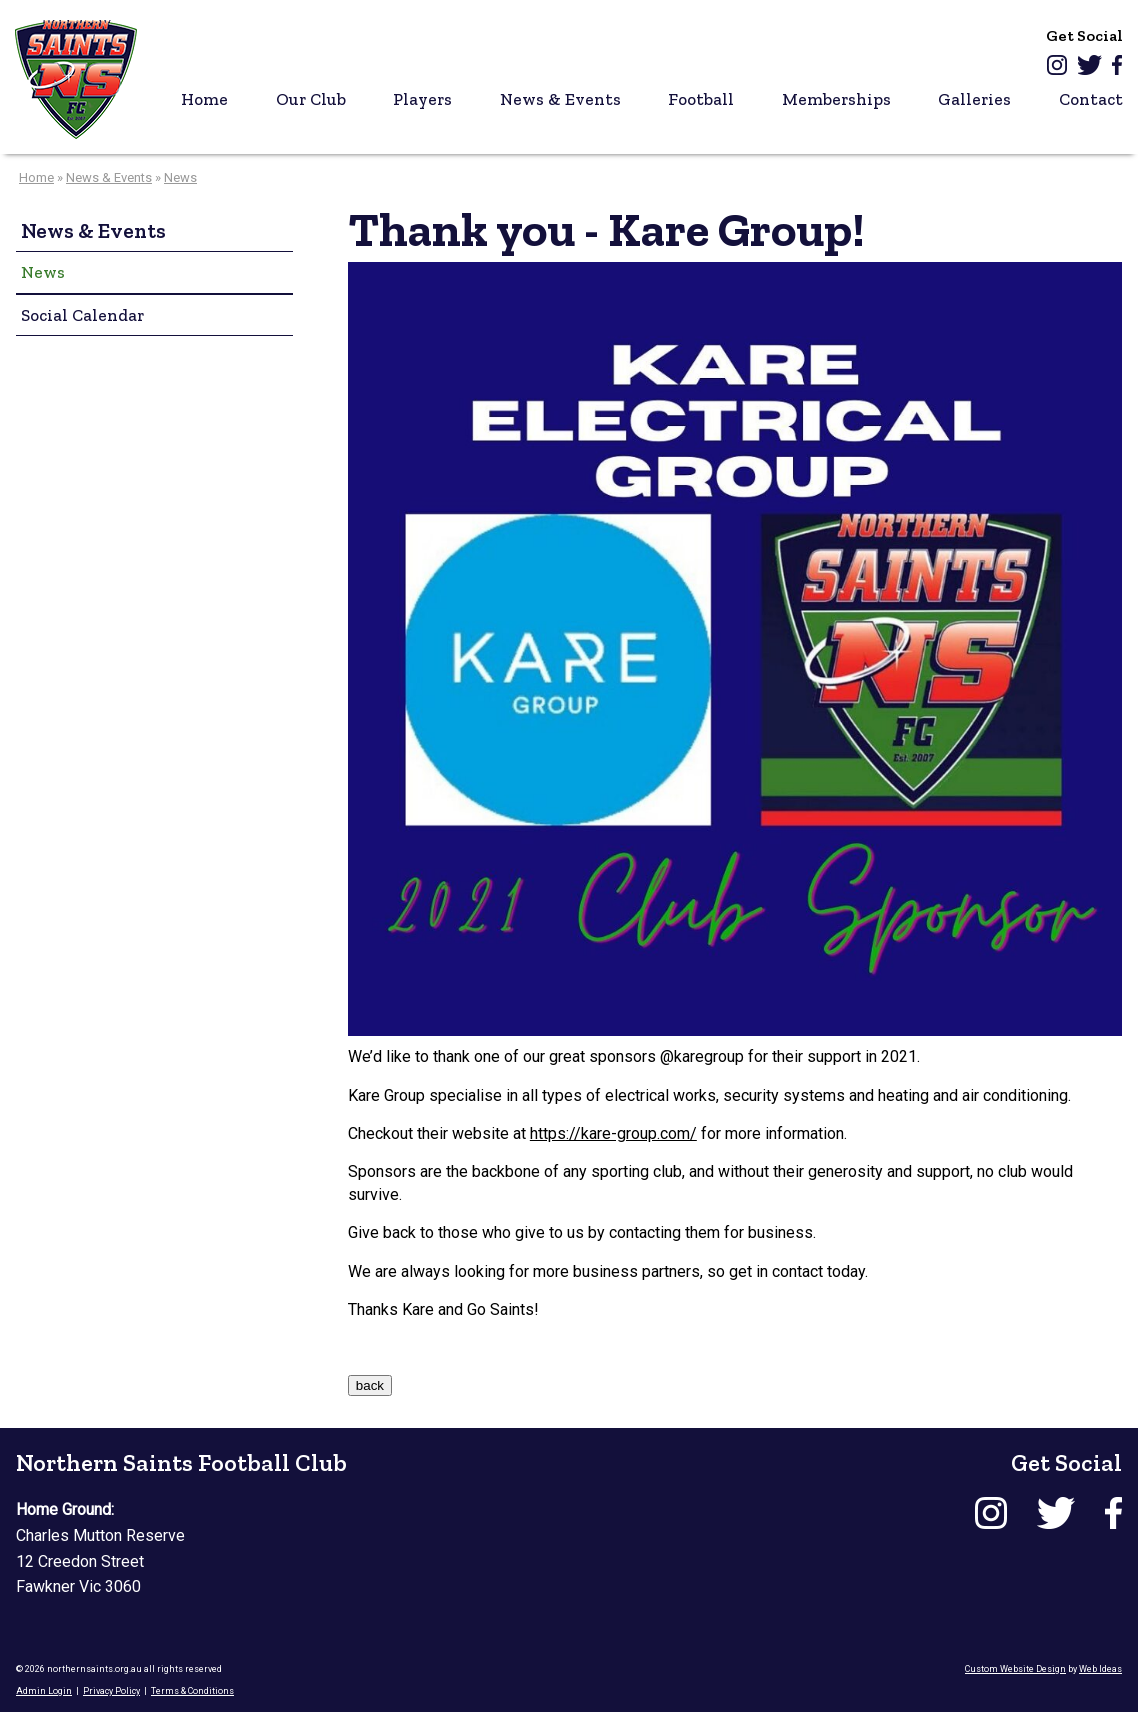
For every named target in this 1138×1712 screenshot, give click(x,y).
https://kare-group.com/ (613, 1133)
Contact (1091, 99)
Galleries (974, 99)
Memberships (836, 99)
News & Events (560, 99)
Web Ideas (1100, 1669)
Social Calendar (82, 315)
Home (204, 99)
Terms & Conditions (192, 1691)
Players (422, 99)
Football (701, 99)
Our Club (311, 99)
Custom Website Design (1015, 1669)
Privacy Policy (111, 1691)
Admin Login (44, 1691)
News (180, 177)
